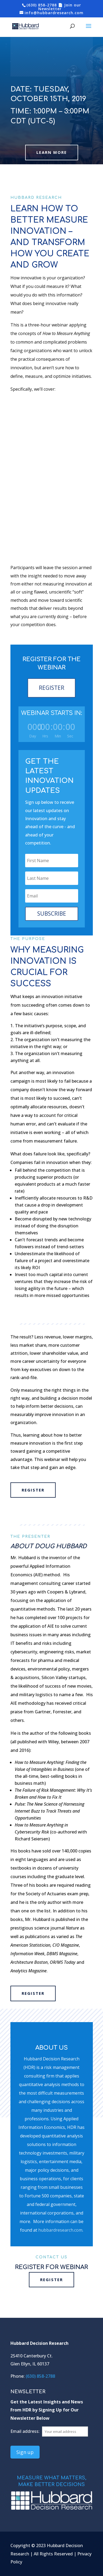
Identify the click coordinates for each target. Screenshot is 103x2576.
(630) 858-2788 (41, 4)
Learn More (51, 152)
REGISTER (51, 687)
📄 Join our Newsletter (59, 6)
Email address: (25, 2431)
